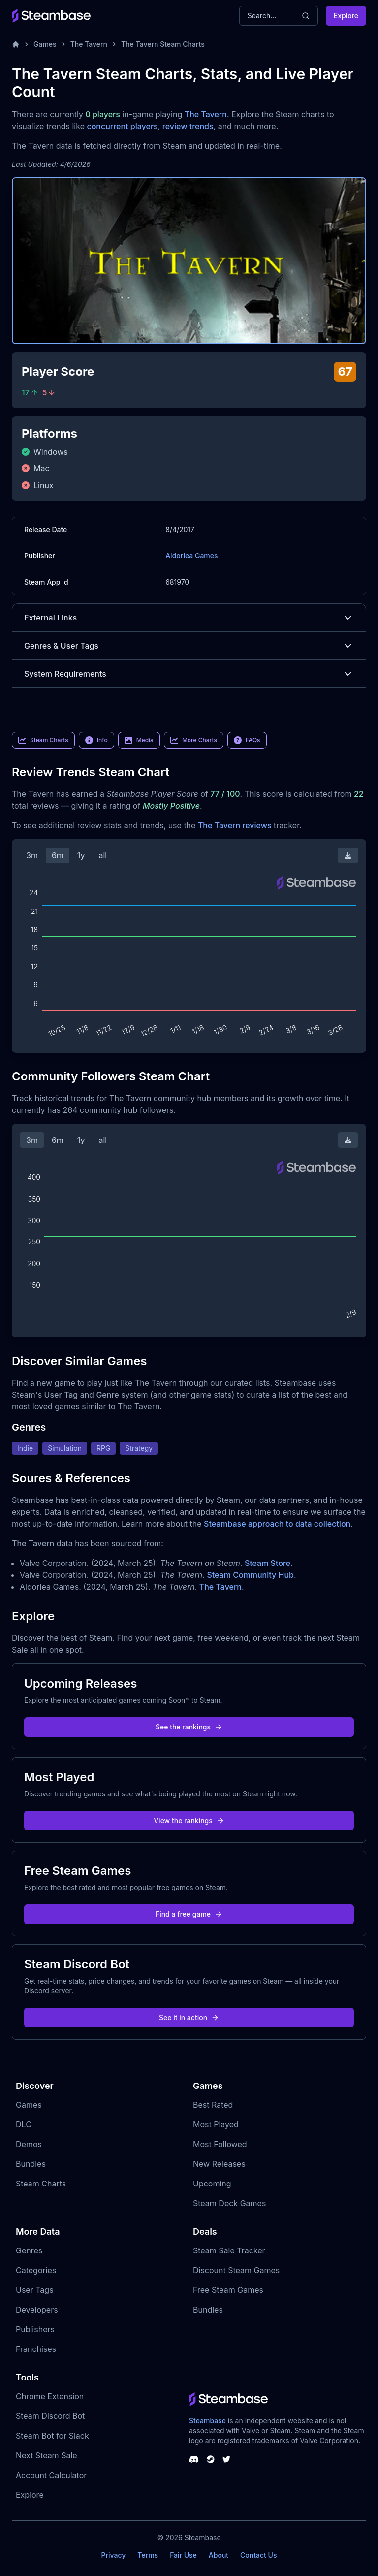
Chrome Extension (50, 2396)
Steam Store (267, 1563)
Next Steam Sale (46, 2455)
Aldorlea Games (191, 556)
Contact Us (258, 2555)
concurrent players (122, 126)
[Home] (16, 44)
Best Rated (213, 2105)
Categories (36, 2270)
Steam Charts (41, 2183)
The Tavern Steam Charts (163, 44)
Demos (29, 2144)
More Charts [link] (193, 740)
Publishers (35, 2329)
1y (81, 855)
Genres (29, 2250)
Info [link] (96, 740)
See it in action (189, 2017)
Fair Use (183, 2555)
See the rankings (189, 1727)
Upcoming (212, 2183)
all (102, 855)
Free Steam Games (228, 2290)
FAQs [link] (247, 740)
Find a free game (189, 1914)
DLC (24, 2124)
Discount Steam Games (236, 2270)
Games (45, 44)
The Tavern (88, 44)
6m (57, 855)
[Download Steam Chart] (348, 855)
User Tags (35, 2290)
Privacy (113, 2555)
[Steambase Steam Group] (211, 2459)
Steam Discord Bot (50, 2416)
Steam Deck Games (229, 2203)
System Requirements (189, 674)
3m (32, 855)
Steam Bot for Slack (52, 2436)
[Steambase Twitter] (226, 2459)
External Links (189, 617)
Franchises (36, 2349)
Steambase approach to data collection (277, 1524)
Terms (147, 2555)
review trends (188, 126)
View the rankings (189, 1820)
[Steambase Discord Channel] (194, 2459)
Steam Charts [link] (43, 740)
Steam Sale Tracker (229, 2250)
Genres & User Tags (189, 646)
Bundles (31, 2164)
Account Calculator (51, 2475)
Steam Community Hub (250, 1575)
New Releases (219, 2164)
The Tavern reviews (235, 825)
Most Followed (220, 2144)
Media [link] (139, 740)
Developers (37, 2310)
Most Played (216, 2124)
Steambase (207, 2420)
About (218, 2555)
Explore (346, 15)
